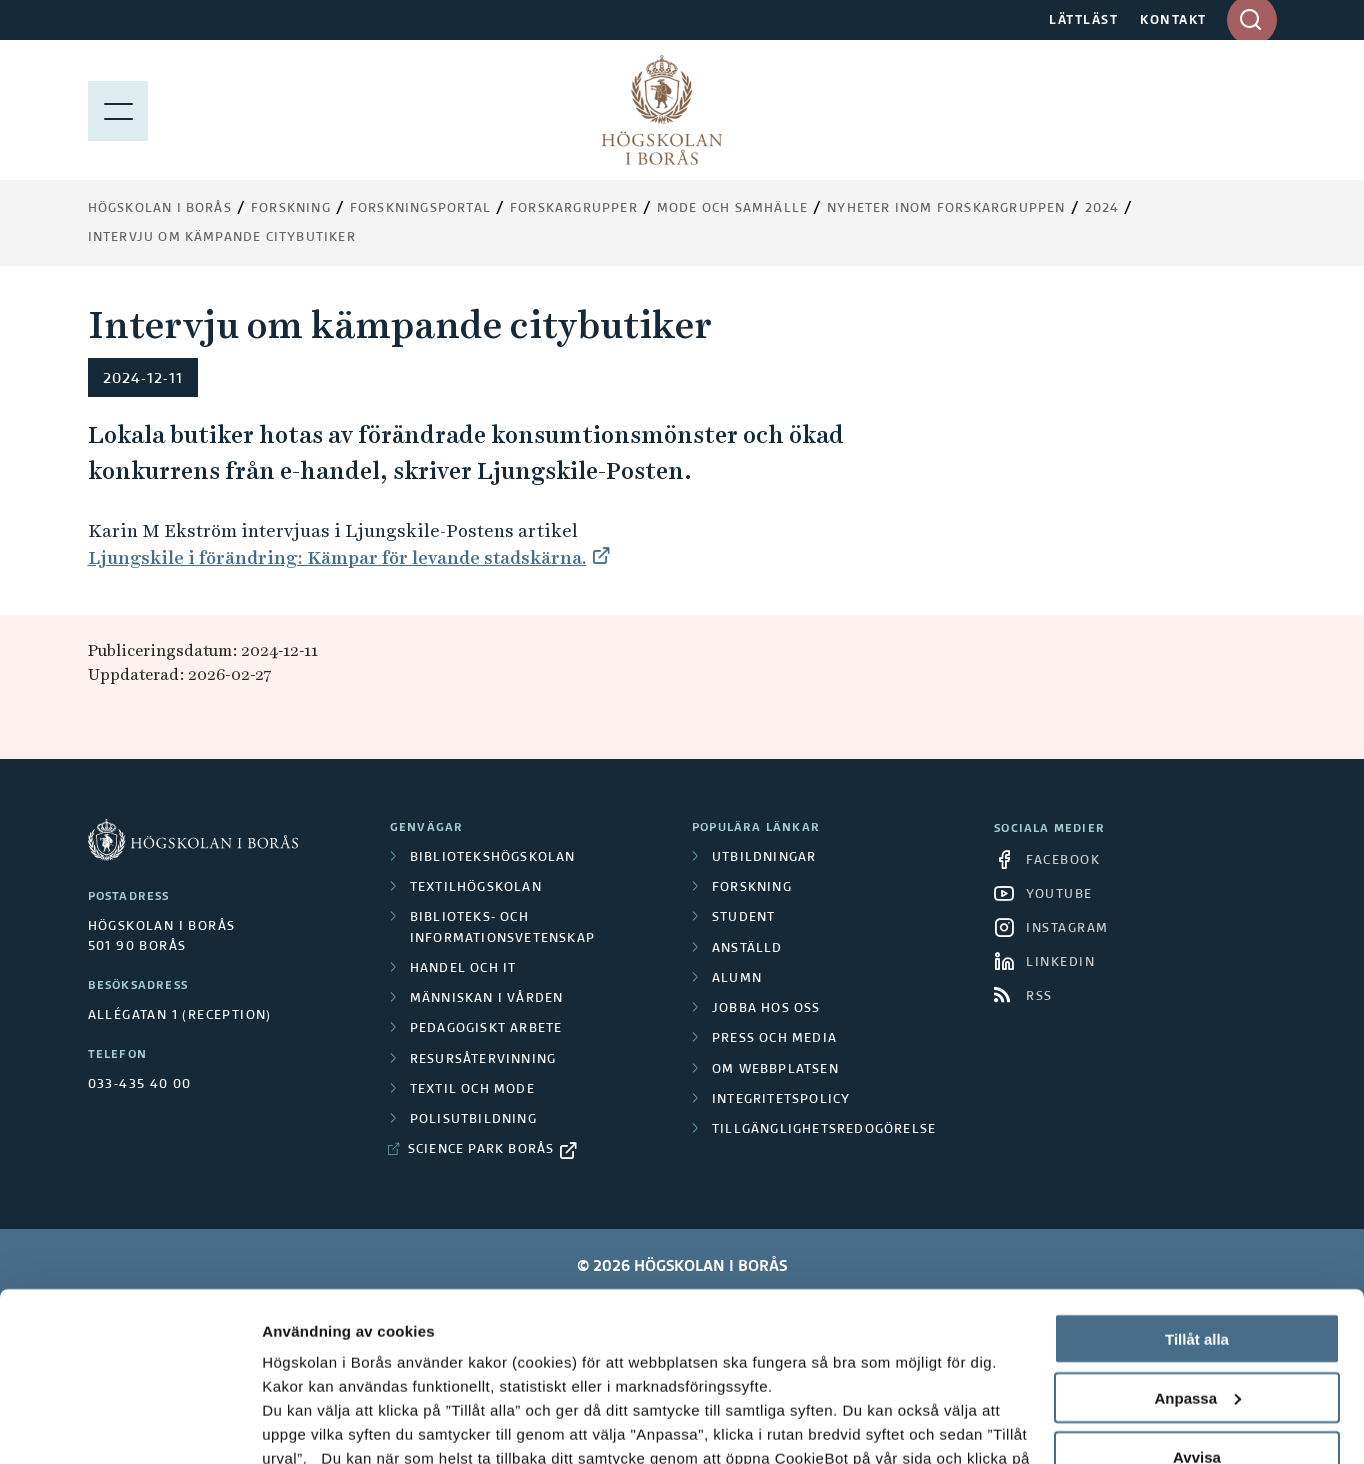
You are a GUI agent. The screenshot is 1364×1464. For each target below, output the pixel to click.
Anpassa (1197, 1239)
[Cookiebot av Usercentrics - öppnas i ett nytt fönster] (129, 1425)
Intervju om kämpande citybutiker (222, 238)
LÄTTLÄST (1083, 21)
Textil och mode (472, 1090)
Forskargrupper (574, 209)
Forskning (291, 209)
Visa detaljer (306, 1424)
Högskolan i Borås (160, 209)
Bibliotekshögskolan (493, 858)
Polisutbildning (473, 1120)
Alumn (737, 979)
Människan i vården (487, 999)
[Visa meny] (118, 110)
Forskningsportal (420, 209)
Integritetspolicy (781, 1100)
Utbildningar (764, 858)
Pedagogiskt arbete (486, 1029)
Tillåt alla (1197, 1180)
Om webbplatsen (775, 1070)
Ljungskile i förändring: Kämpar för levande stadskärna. (337, 557)
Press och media (774, 1039)
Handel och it (463, 969)
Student (743, 918)
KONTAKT (1173, 21)
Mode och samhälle (732, 209)
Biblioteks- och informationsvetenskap (502, 928)
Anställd (747, 949)
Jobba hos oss (766, 1009)
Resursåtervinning (483, 1060)
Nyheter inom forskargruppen (946, 209)
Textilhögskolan (476, 888)
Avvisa (1197, 1298)
